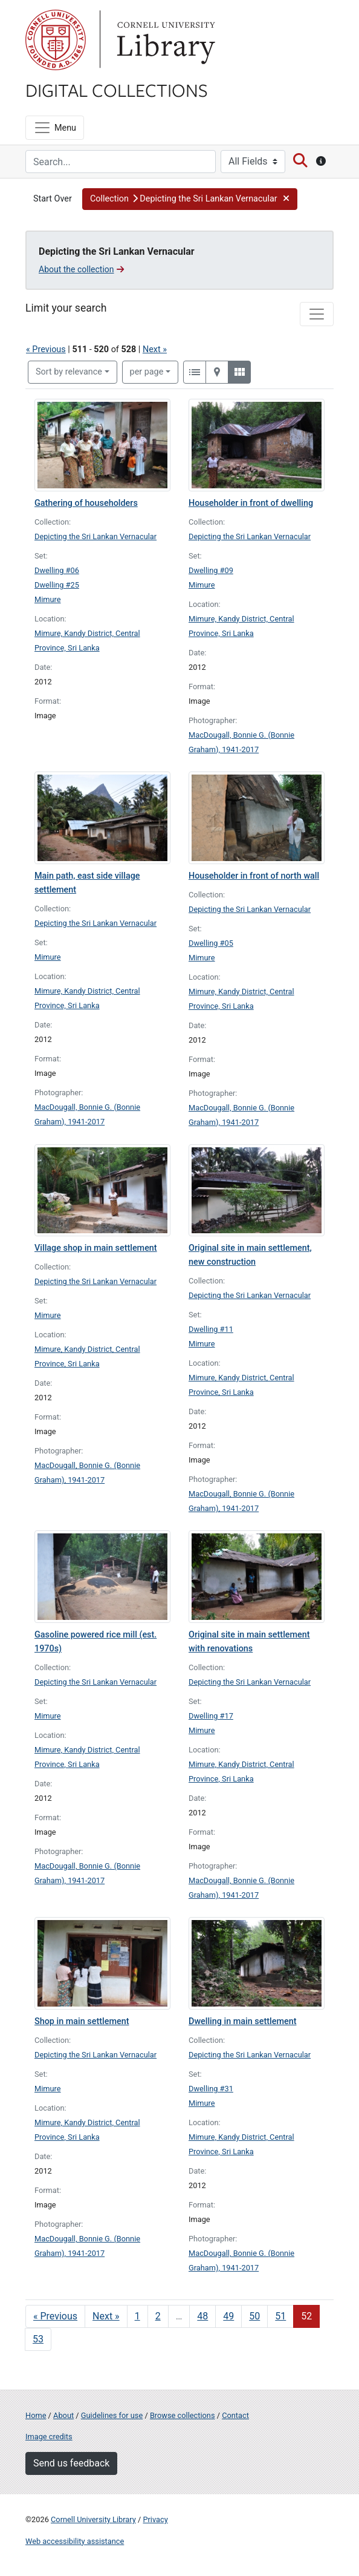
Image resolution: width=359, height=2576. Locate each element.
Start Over (52, 199)
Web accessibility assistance (74, 2541)
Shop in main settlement (81, 2021)
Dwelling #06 (56, 570)
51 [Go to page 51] (280, 2316)
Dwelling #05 (211, 943)
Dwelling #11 (211, 1329)
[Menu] (54, 128)
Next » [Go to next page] (106, 2316)
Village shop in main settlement (95, 1248)
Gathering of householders (86, 503)
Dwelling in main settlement (242, 2021)
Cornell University (55, 40)
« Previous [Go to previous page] (55, 2316)
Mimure (47, 599)
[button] (189, 199)
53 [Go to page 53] (38, 2339)
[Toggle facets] (317, 314)
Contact (235, 2415)
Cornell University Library (93, 2519)
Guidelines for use (112, 2415)
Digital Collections (116, 89)
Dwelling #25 (56, 584)
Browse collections (182, 2415)
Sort (69, 372)
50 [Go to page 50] (254, 2316)
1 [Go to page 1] (137, 2316)
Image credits (49, 2436)
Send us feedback (71, 2463)
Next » (155, 349)
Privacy (155, 2519)
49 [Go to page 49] (228, 2316)
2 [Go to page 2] (158, 2316)
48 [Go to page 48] (202, 2316)
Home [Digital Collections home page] (35, 2415)
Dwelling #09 (211, 570)
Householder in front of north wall (254, 876)
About (63, 2415)
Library (164, 40)
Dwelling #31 (211, 2088)
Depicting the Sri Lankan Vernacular (95, 536)
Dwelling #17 (211, 1715)
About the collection (81, 269)
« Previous (46, 349)
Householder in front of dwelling (251, 503)
